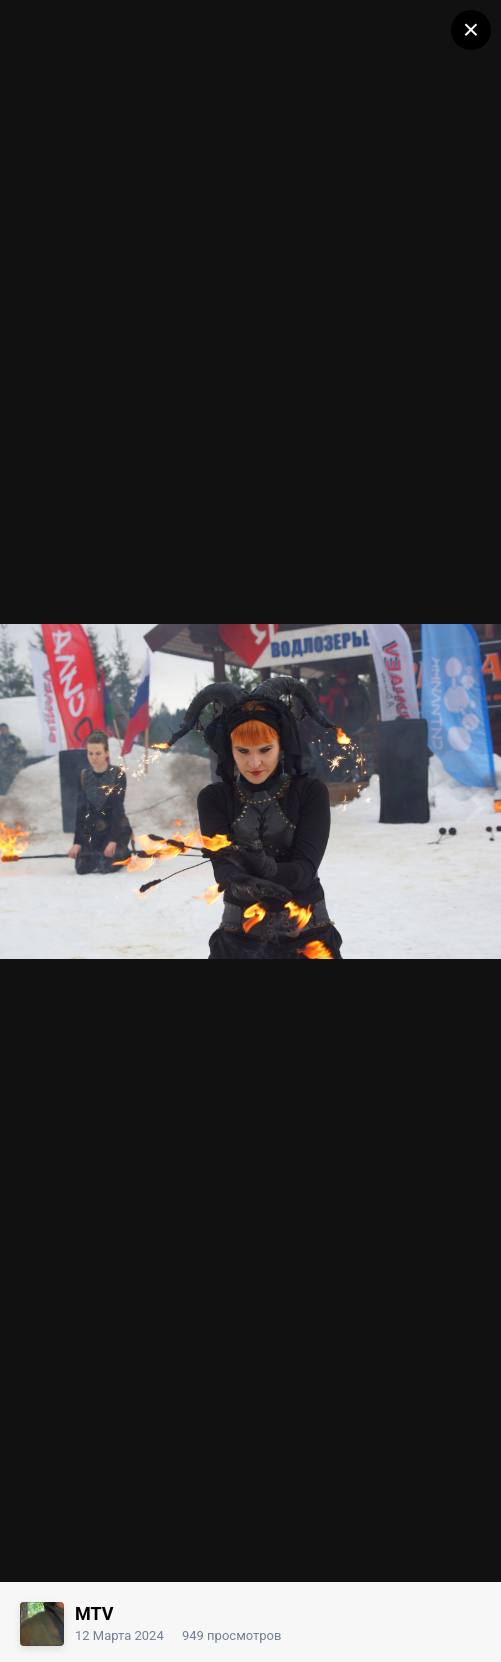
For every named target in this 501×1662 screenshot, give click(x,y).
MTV (94, 1613)
